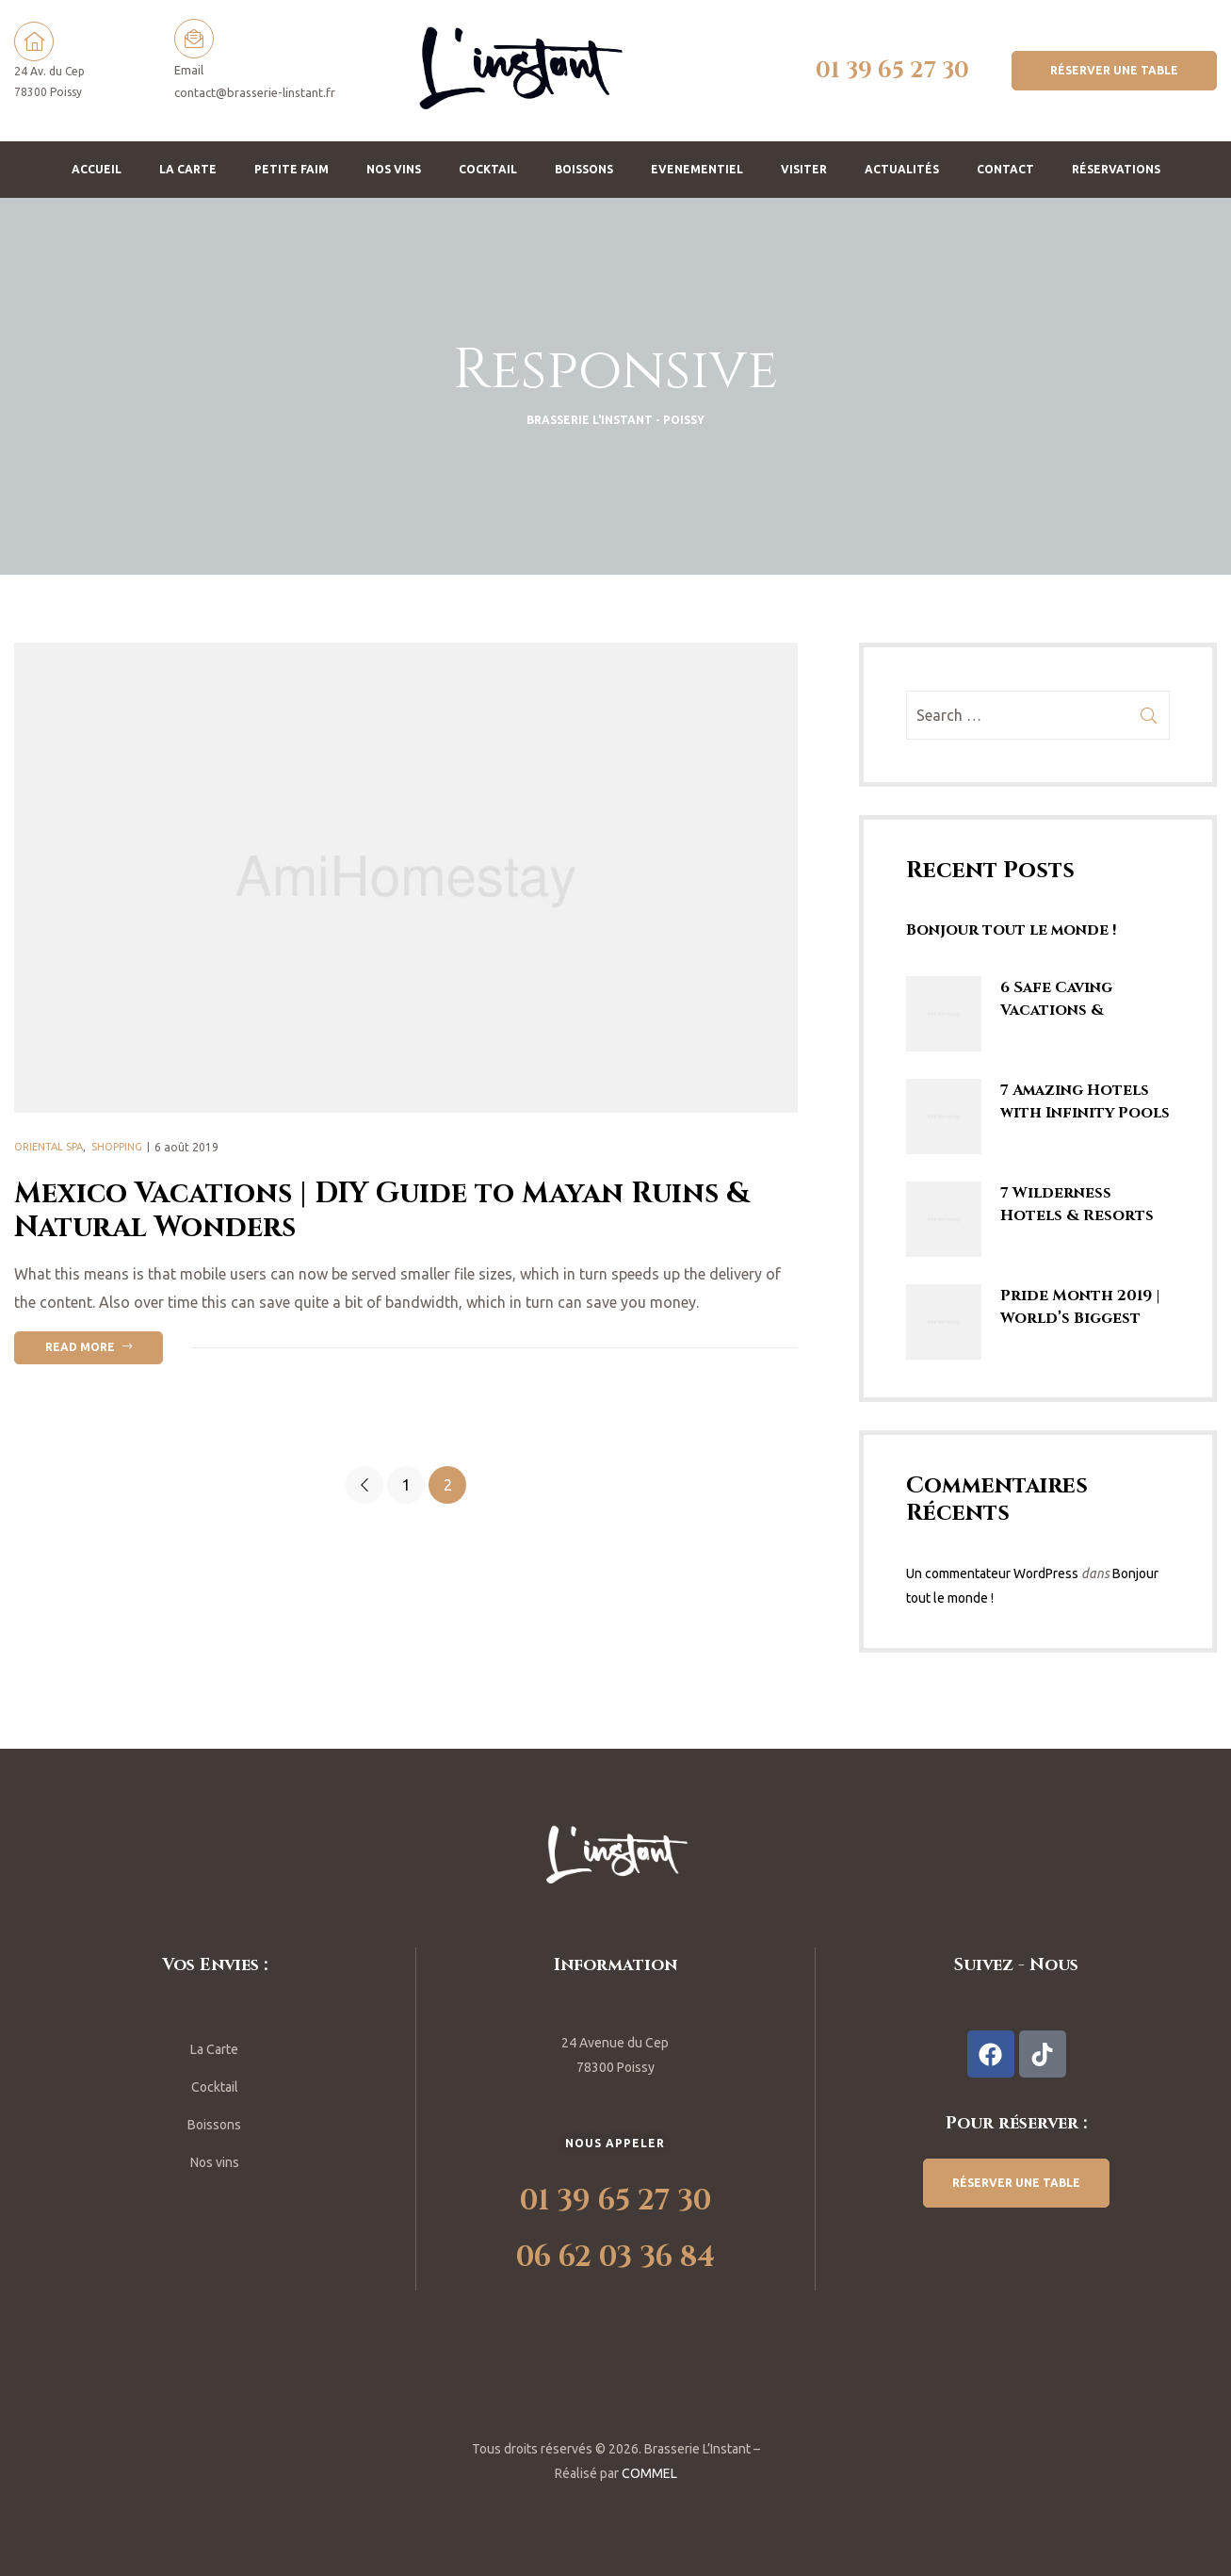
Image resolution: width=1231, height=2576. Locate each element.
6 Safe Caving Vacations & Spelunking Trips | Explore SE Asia (1077, 999)
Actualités (902, 169)
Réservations (1116, 169)
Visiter (804, 169)
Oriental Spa (48, 1146)
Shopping (116, 1146)
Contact (1005, 169)
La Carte (188, 169)
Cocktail (488, 169)
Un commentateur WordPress (992, 1573)
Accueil (96, 169)
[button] (1114, 70)
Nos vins (393, 169)
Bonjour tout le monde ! (1011, 930)
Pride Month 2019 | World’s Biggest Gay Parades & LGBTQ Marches (1080, 1307)
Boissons (584, 169)
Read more (103, 1344)
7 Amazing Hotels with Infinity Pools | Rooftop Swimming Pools (1085, 1102)
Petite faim (291, 169)
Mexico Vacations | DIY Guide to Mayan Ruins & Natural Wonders (382, 1211)
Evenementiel (697, 169)
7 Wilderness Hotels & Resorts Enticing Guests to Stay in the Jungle (1083, 1204)
